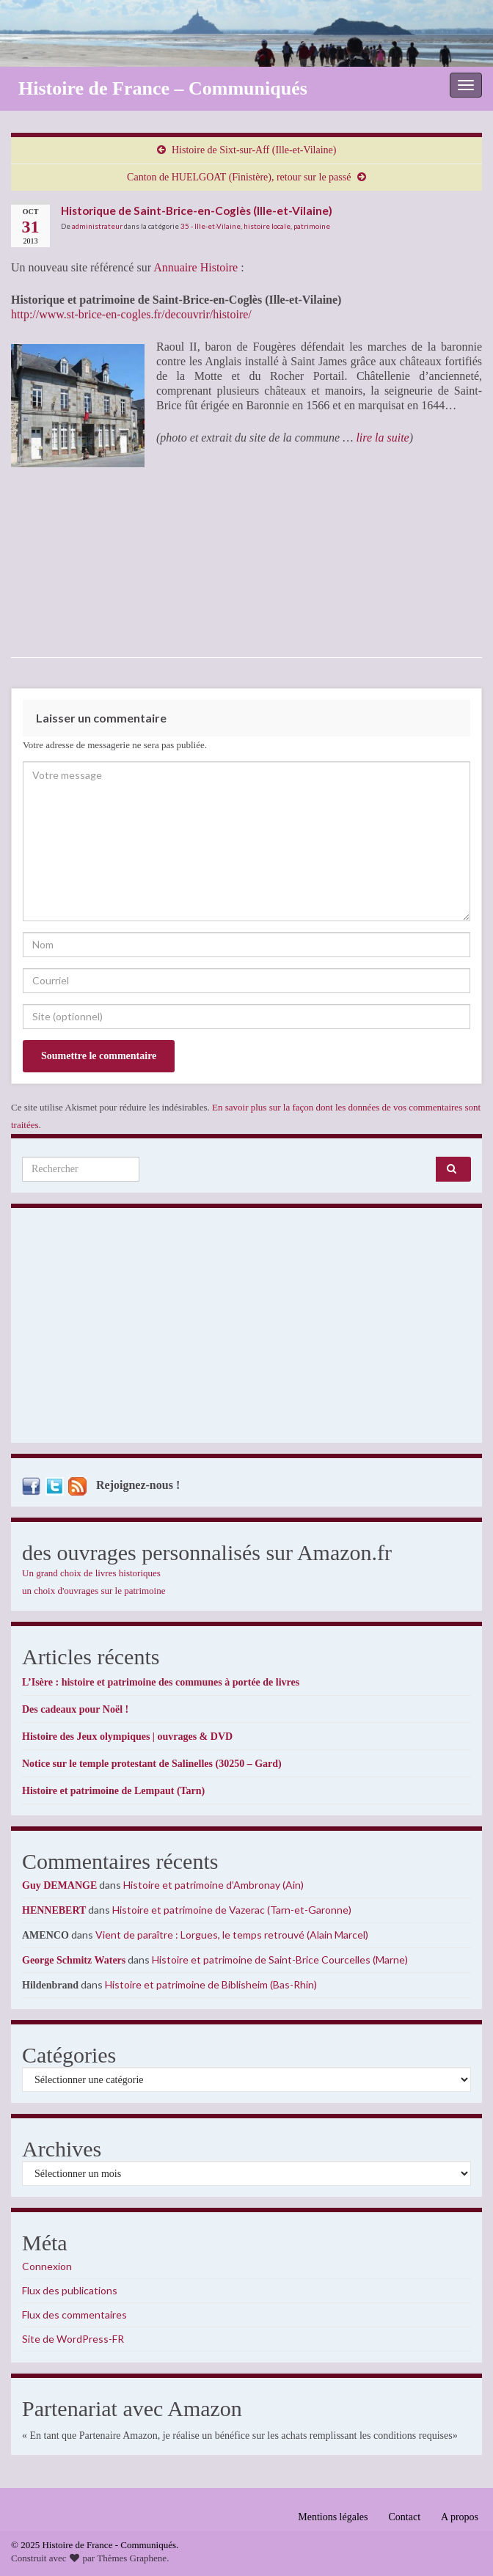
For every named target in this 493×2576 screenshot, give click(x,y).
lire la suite (382, 437)
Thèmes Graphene (132, 2558)
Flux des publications (69, 2290)
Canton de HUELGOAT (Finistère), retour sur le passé (239, 177)
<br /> (200, 551)
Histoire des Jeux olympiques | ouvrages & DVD (127, 1736)
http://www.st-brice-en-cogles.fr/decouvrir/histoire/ (131, 314)
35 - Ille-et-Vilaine (210, 226)
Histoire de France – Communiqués (162, 88)
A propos (459, 2516)
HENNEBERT (54, 1910)
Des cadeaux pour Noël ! (75, 1709)
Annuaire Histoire (195, 267)
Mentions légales (333, 2516)
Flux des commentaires (74, 2314)
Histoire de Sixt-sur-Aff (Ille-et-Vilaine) (254, 149)
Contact (405, 2516)
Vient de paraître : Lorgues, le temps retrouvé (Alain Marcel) (231, 1934)
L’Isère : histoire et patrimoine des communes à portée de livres (160, 1682)
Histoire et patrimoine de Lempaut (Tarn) (113, 1790)
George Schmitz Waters (73, 1960)
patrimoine (311, 226)
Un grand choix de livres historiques (91, 1572)
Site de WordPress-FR (73, 2338)
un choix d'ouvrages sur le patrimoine (94, 1590)
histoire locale (267, 226)
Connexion (47, 2266)
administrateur (97, 226)
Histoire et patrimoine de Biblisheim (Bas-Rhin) (211, 1984)
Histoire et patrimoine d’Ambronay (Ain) (213, 1884)
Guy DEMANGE (59, 1885)
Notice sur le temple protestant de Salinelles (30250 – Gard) (152, 1763)
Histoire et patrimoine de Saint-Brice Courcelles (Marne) (280, 1959)
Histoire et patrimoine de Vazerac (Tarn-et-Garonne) (231, 1909)
